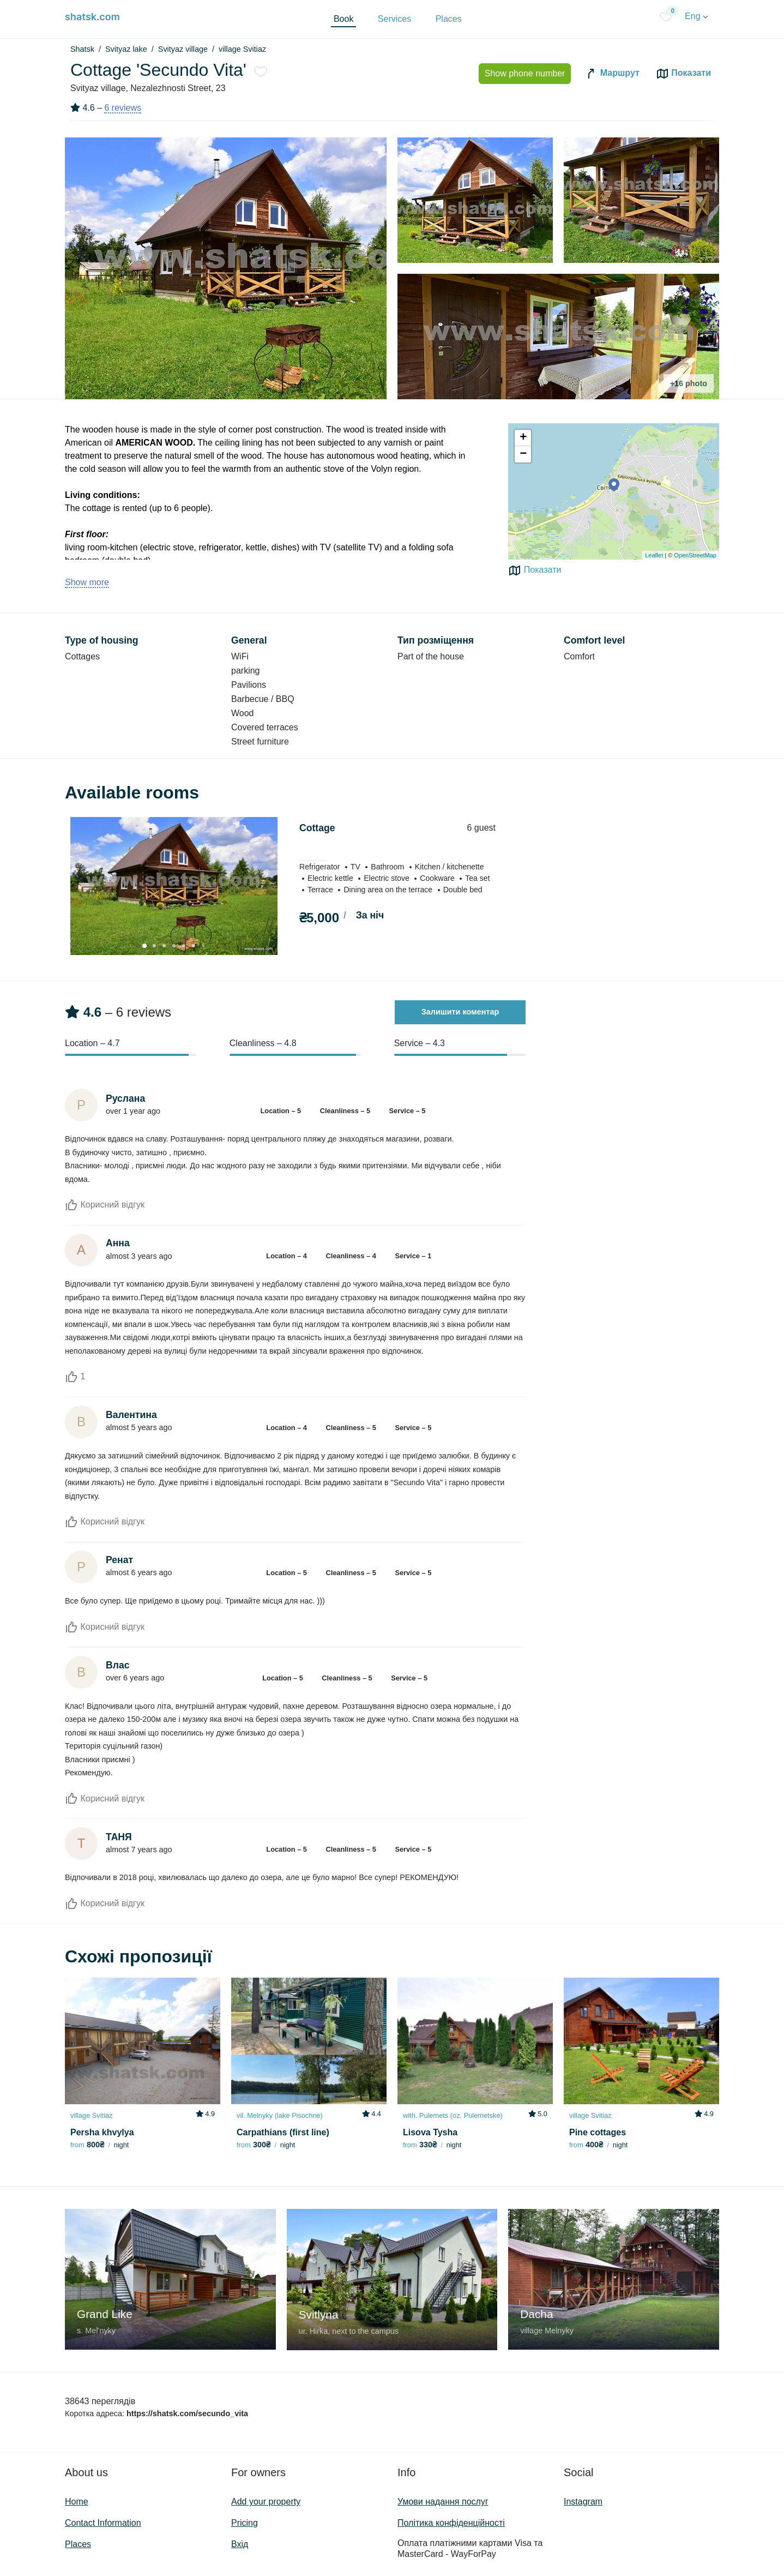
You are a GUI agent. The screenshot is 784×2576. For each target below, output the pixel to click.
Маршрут (611, 73)
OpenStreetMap (695, 555)
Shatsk (82, 49)
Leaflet (654, 555)
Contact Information (103, 2522)
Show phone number (525, 73)
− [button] (523, 454)
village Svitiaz (242, 49)
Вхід (239, 2544)
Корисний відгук (104, 1204)
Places (449, 18)
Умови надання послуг (443, 2501)
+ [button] (523, 438)
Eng (696, 16)
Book (343, 18)
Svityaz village (183, 49)
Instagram (583, 2501)
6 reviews (122, 107)
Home (76, 2501)
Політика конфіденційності (451, 2522)
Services (394, 18)
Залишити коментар (460, 1011)
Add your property (265, 2501)
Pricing (244, 2522)
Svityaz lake (126, 49)
